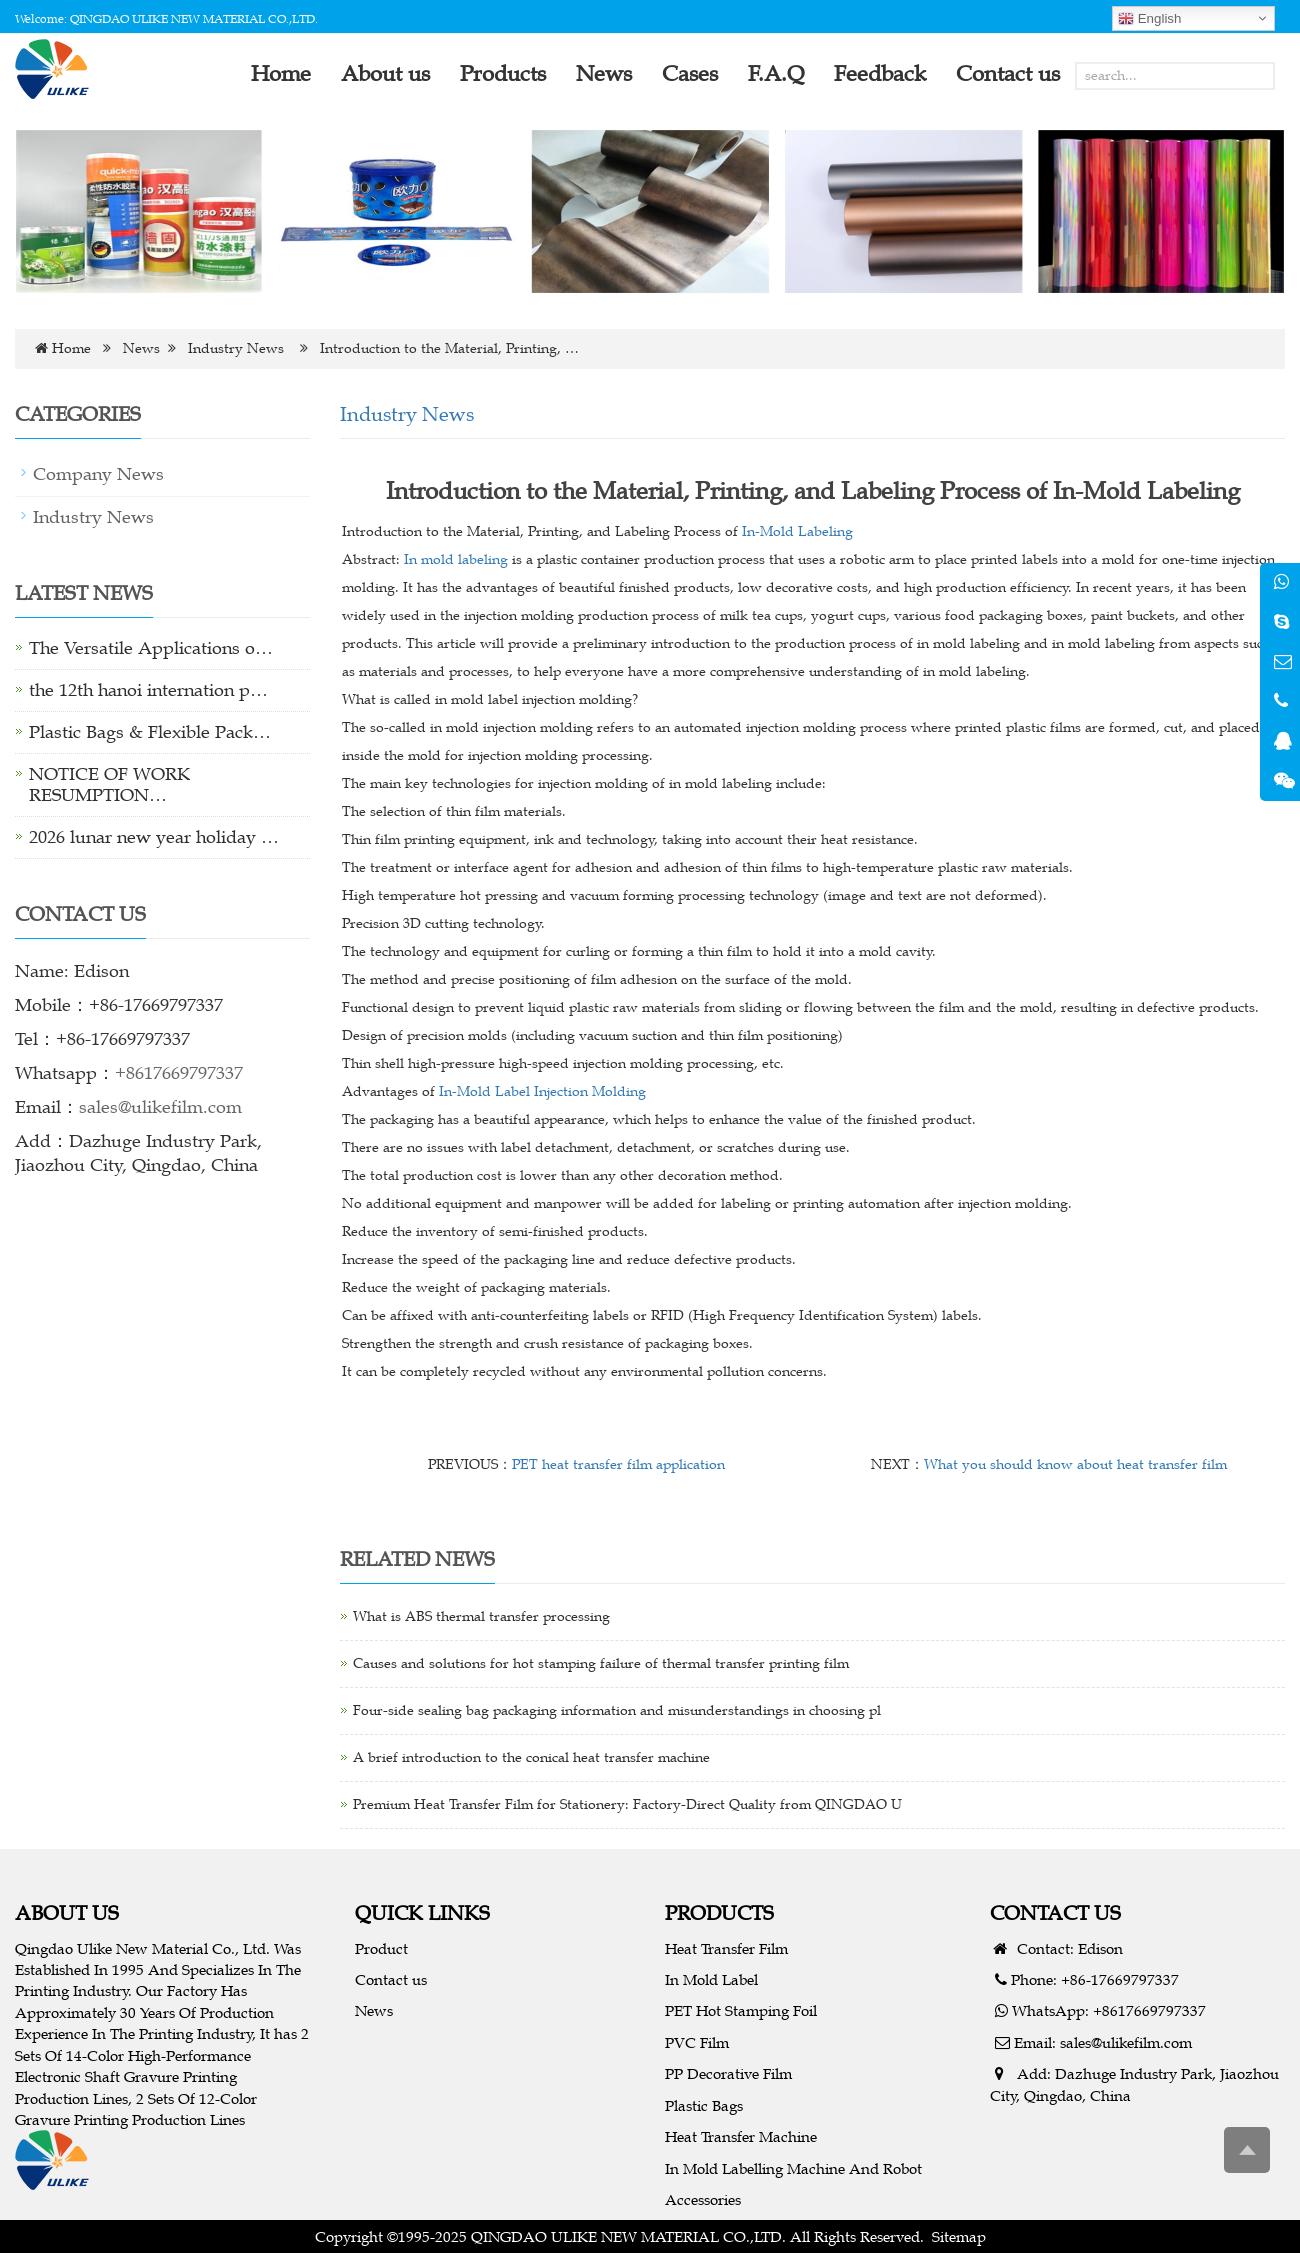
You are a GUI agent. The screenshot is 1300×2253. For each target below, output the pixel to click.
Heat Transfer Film (726, 1948)
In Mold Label (711, 1979)
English (1149, 19)
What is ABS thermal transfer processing (481, 1616)
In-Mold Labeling (797, 531)
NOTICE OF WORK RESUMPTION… (109, 784)
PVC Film (697, 2042)
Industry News (236, 348)
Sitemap (959, 2236)
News (141, 348)
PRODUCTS (719, 1912)
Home (71, 348)
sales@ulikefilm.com (160, 1107)
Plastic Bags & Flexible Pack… (150, 732)
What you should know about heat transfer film (1075, 1464)
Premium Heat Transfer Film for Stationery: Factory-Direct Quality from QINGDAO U (627, 1804)
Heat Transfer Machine (741, 2136)
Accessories (703, 2199)
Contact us (391, 1979)
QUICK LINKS (422, 1912)
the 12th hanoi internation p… (148, 690)
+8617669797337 (179, 1073)
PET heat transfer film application (618, 1464)
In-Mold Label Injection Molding (542, 1091)
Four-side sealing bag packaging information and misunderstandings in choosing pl (617, 1710)
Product (381, 1948)
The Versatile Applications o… (151, 648)
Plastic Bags (704, 2105)
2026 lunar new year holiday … (154, 837)
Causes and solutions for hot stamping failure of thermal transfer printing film (601, 1663)
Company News (98, 474)
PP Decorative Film (728, 2073)
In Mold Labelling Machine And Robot (793, 2168)
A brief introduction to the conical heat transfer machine (531, 1757)
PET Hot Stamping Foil (741, 2010)
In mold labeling (456, 559)
